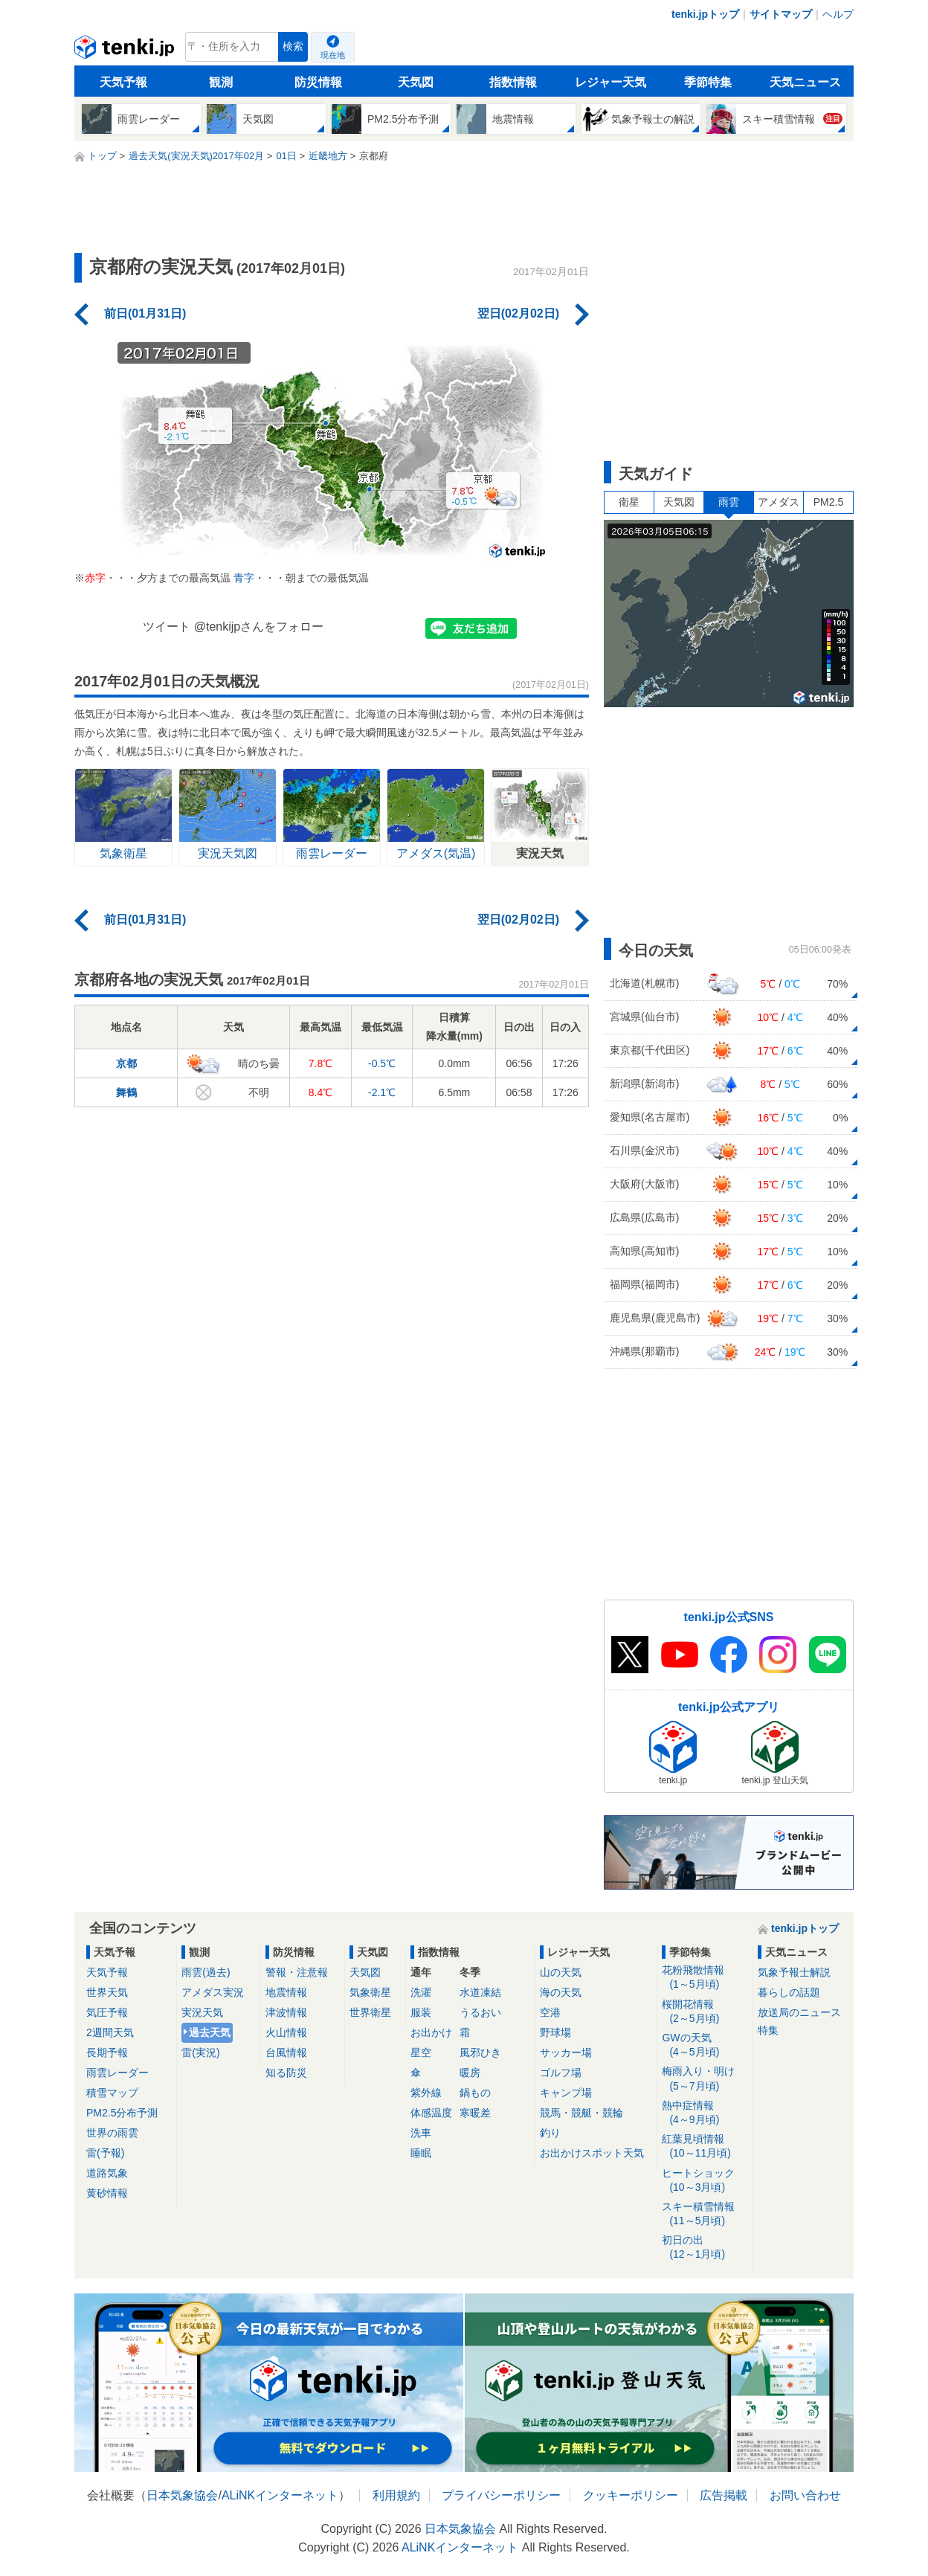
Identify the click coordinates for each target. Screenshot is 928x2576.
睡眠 (420, 2153)
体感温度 (431, 2113)
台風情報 (286, 2052)
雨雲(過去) (205, 1972)
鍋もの (475, 2093)
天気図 (416, 82)
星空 (420, 2052)
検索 (293, 46)
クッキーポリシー (630, 2495)
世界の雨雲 (112, 2133)
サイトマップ (781, 14)
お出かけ (431, 2032)
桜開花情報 (704, 2012)
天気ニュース (805, 82)
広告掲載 (723, 2495)
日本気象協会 (182, 2495)
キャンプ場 (566, 2093)
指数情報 (513, 82)
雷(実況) (200, 2052)
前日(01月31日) (145, 313)
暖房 (470, 2072)
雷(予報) (105, 2153)
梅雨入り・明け (704, 2079)
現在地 (332, 55)
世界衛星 (370, 2012)
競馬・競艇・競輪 (581, 2113)
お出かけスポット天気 (592, 2153)
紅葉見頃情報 (704, 2146)
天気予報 (123, 82)
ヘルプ (838, 14)
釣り (550, 2133)
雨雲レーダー (117, 2072)
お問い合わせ (805, 2495)
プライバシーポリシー (501, 2495)
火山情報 (286, 2032)
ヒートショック (704, 2181)
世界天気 (107, 1992)
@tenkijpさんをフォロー (259, 626)
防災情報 (318, 82)
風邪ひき (480, 2052)
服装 (420, 2012)
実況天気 (202, 2012)
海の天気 (560, 1992)
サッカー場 (566, 2052)
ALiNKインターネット (280, 2495)
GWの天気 (704, 2045)
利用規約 (396, 2495)
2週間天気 (110, 2032)
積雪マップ (112, 2093)
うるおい (480, 2012)
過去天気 (210, 2032)
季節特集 (708, 82)
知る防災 (286, 2072)
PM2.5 (828, 502)
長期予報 (107, 2052)
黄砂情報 (107, 2193)
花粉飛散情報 (704, 1977)
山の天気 (560, 1972)
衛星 (629, 502)
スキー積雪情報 (704, 2214)
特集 (768, 2030)
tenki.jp (126, 50)
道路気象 (107, 2173)
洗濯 (420, 1992)
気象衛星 (370, 1992)
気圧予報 (107, 2012)
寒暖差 (475, 2113)
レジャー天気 (610, 82)
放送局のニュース (799, 2012)
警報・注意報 (296, 1972)
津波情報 (286, 2012)
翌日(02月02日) (518, 313)
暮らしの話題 (789, 1992)
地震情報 (286, 1992)
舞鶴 (126, 1092)
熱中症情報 (704, 2113)
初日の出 (704, 2247)
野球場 (555, 2032)
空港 (550, 2012)
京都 (126, 1063)
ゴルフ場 (560, 2072)
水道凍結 (480, 1992)
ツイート (166, 626)
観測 (221, 82)
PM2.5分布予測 (122, 2113)
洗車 (420, 2133)
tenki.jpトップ (705, 14)
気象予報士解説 (794, 1972)
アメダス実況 (212, 1992)
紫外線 (426, 2093)
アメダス (778, 502)
